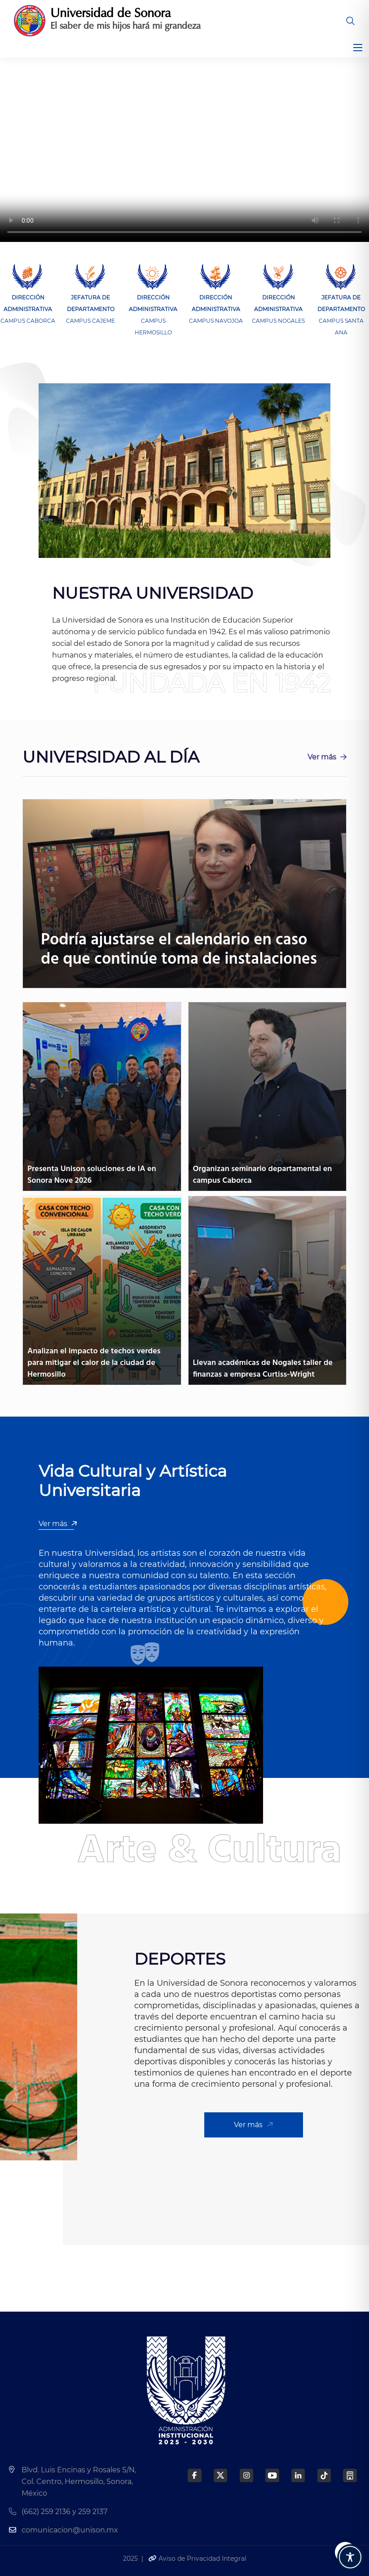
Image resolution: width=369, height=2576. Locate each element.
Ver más (327, 757)
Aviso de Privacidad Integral (196, 2558)
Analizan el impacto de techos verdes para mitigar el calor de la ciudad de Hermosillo (93, 1363)
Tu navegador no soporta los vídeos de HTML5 (184, 149)
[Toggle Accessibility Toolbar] (350, 2557)
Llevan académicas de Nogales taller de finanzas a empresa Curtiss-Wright (263, 1368)
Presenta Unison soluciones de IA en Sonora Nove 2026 (91, 1175)
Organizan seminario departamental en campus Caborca (262, 1175)
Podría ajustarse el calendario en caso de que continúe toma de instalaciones (179, 950)
